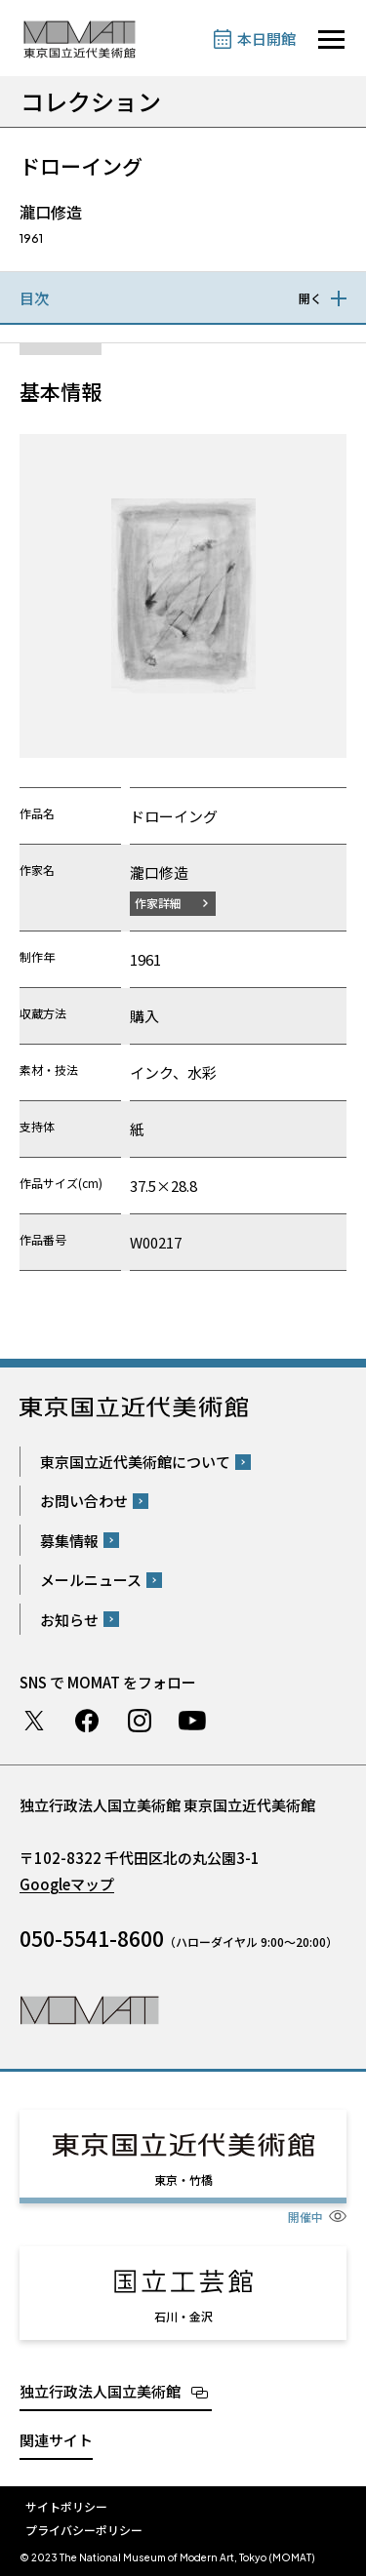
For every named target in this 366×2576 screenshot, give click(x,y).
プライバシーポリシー (83, 2529)
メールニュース (91, 1579)
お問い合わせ (84, 1500)
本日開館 (266, 38)
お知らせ (69, 1619)
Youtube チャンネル (192, 1720)
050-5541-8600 (92, 1938)
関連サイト (56, 2440)
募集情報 (69, 1540)
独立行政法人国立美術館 (100, 2391)
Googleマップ (67, 1884)
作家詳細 (158, 902)
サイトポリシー (66, 2506)
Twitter (34, 1720)
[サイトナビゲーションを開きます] (331, 39)
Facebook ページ (87, 1720)
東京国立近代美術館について (135, 1461)
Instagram (139, 1720)
